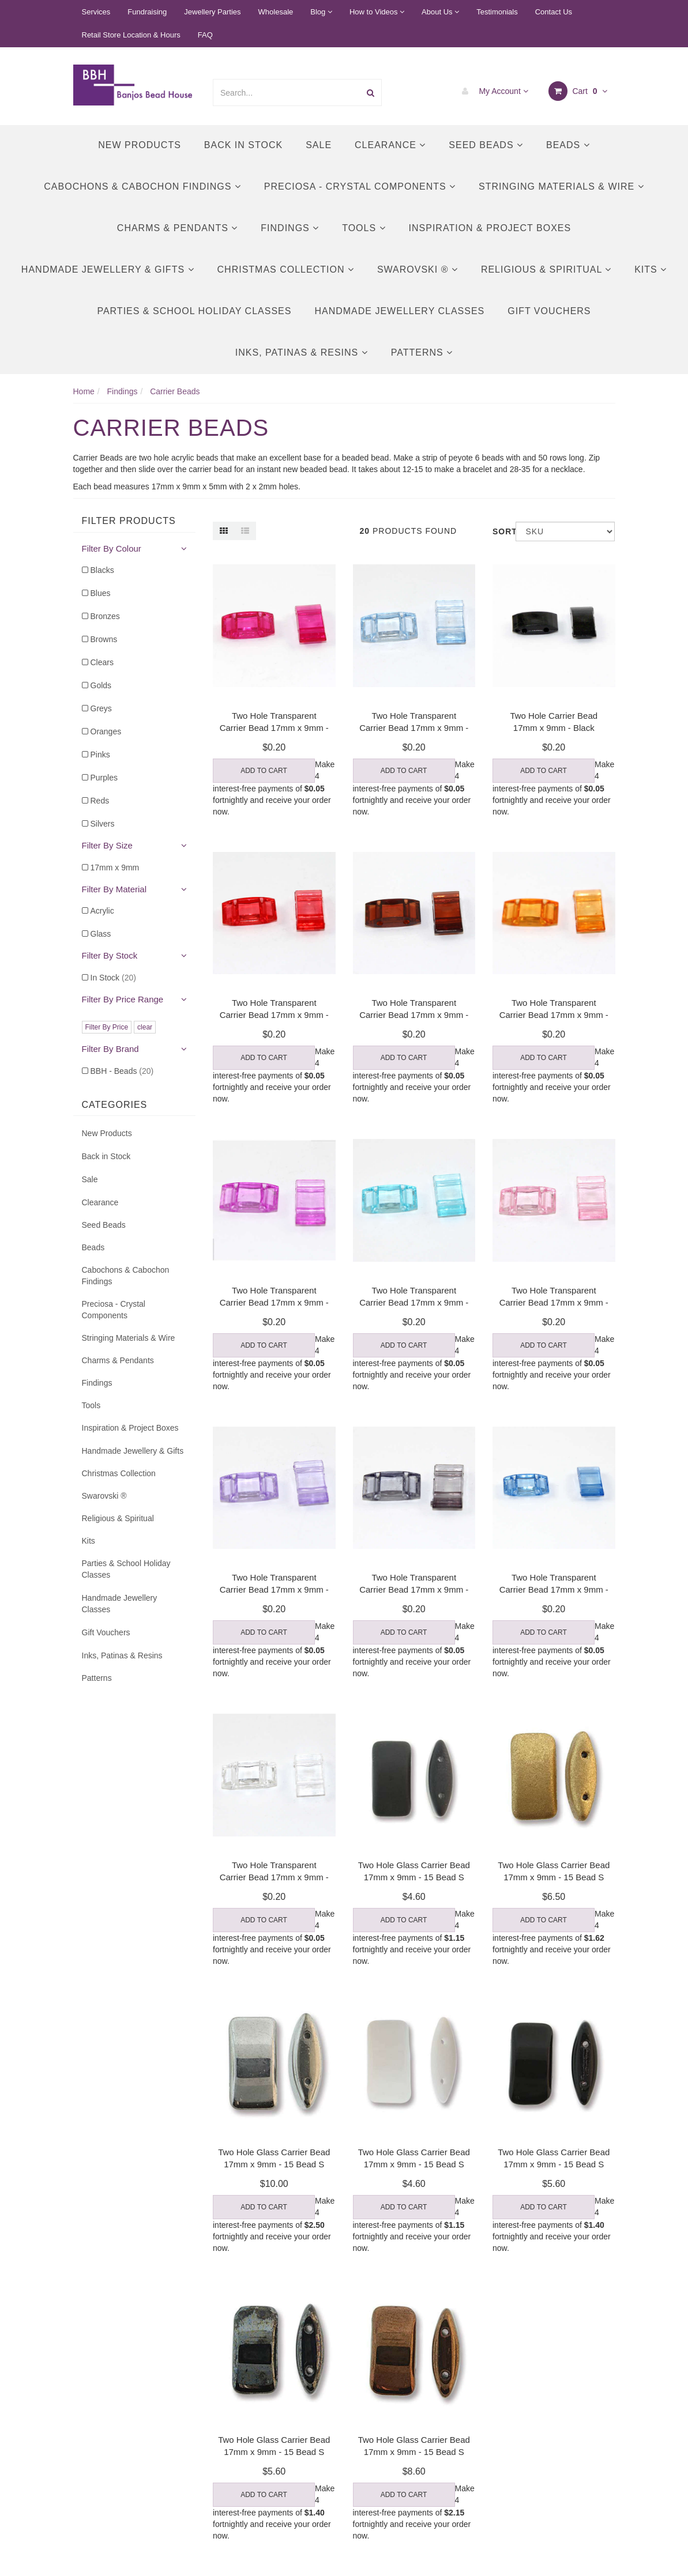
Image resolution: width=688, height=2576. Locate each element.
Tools (363, 228)
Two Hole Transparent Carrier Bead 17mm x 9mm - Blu (553, 1589)
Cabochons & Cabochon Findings (142, 186)
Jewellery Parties (212, 11)
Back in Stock (243, 145)
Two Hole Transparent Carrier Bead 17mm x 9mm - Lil (274, 1302)
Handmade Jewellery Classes (399, 311)
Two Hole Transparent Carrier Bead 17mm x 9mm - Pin (553, 1302)
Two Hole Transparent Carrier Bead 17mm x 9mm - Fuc (274, 728)
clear (144, 1027)
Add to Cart (263, 771)
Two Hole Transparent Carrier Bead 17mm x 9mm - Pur (274, 1589)
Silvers (103, 823)
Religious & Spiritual (546, 269)
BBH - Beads (122, 1071)
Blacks (102, 570)
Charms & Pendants (177, 228)
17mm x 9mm (115, 867)
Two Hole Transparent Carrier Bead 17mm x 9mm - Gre (413, 1589)
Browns (104, 639)
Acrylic (102, 910)
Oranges (106, 731)
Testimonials (497, 11)
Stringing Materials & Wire (561, 186)
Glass (101, 933)
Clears (102, 662)
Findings (290, 228)
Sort (499, 531)
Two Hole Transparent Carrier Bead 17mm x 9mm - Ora (553, 1015)
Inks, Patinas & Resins (301, 352)
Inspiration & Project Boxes (490, 228)
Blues (101, 593)
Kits (650, 269)
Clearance (390, 145)
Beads (568, 145)
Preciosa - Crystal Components (360, 186)
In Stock (113, 977)
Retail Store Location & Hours (131, 35)
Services (96, 11)
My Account (492, 91)
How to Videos (376, 11)
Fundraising (147, 11)
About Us (440, 11)
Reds (100, 800)
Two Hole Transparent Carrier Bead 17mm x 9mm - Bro (413, 1015)
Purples (104, 777)
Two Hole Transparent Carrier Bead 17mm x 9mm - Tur (413, 1302)
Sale (319, 145)
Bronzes (105, 616)
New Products (139, 145)
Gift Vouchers (549, 311)
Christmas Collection (285, 269)
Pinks (100, 754)
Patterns (422, 352)
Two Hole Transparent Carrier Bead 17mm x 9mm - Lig (413, 728)
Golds (101, 685)
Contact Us (553, 11)
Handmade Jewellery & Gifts (107, 269)
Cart (578, 91)
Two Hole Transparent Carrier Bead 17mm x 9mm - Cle (274, 1877)
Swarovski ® (417, 269)
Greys (101, 708)
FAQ (205, 35)
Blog (321, 11)
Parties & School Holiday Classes (194, 311)
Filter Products (129, 521)
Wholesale (276, 11)
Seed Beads (486, 145)
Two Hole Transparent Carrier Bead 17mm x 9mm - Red (274, 1015)
